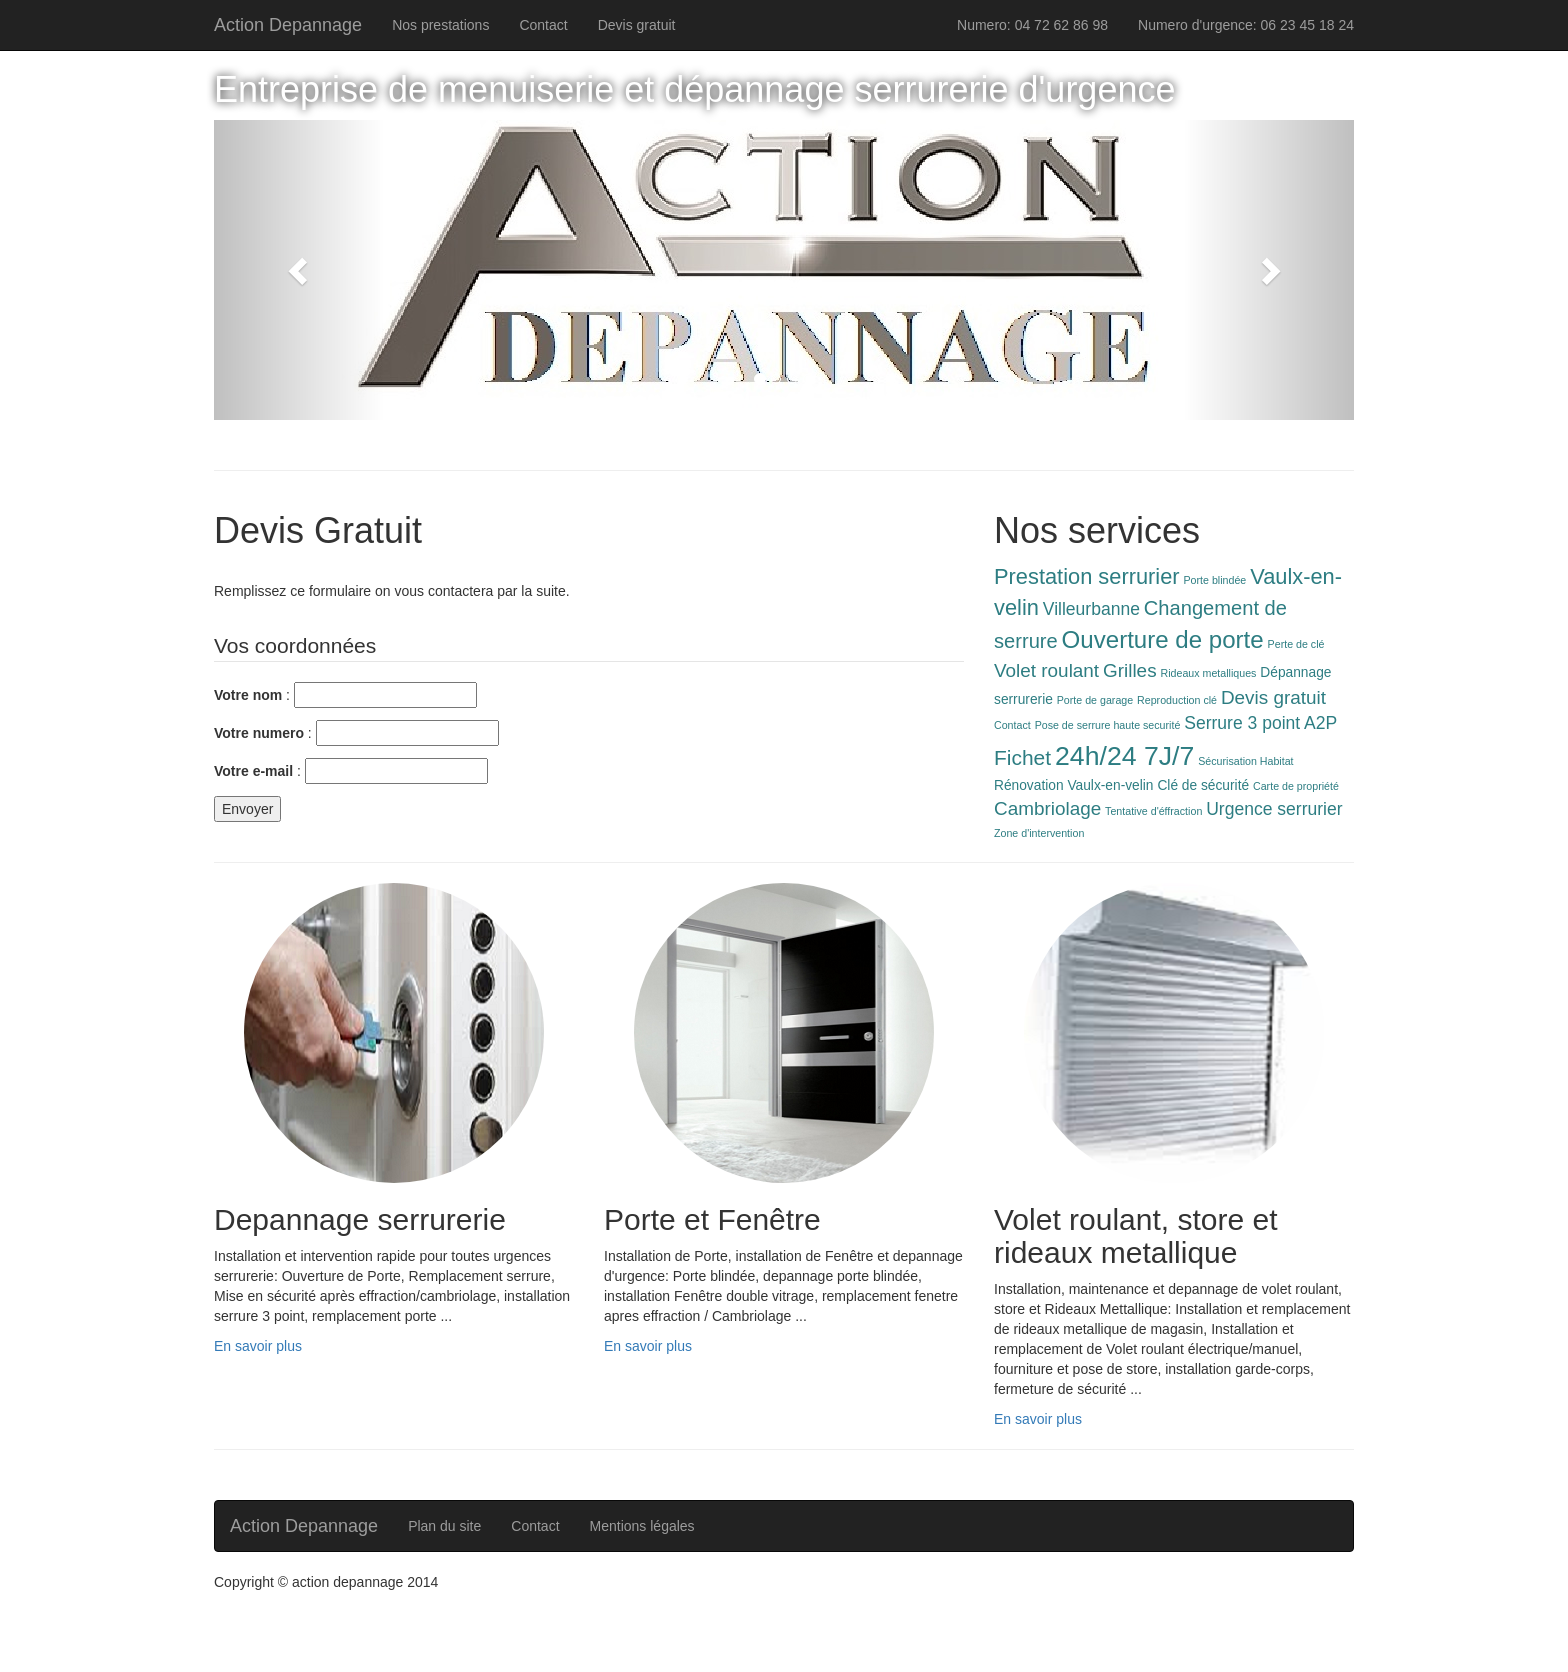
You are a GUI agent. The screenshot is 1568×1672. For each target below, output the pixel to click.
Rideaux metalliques (1208, 673)
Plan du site (444, 1526)
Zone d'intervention (1039, 833)
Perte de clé (1296, 644)
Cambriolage (1047, 808)
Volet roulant (1046, 670)
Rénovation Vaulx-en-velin (1074, 785)
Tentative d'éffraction (1153, 811)
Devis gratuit (637, 25)
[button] (299, 270)
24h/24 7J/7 (1124, 756)
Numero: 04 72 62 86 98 (1032, 25)
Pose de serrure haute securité (1108, 725)
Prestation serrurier (1087, 576)
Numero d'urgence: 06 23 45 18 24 (1246, 25)
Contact (543, 25)
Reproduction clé (1177, 700)
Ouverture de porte (1163, 639)
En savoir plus (258, 1346)
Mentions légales (642, 1526)
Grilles (1130, 670)
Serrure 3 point (1242, 723)
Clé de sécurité (1203, 785)
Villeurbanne (1091, 609)
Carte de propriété (1296, 786)
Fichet (1022, 757)
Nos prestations (440, 25)
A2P (1320, 723)
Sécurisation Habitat (1245, 761)
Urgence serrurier (1274, 809)
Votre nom (248, 695)
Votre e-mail (253, 771)
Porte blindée (1215, 580)
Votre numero (259, 733)
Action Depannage (288, 25)
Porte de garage (1095, 700)
